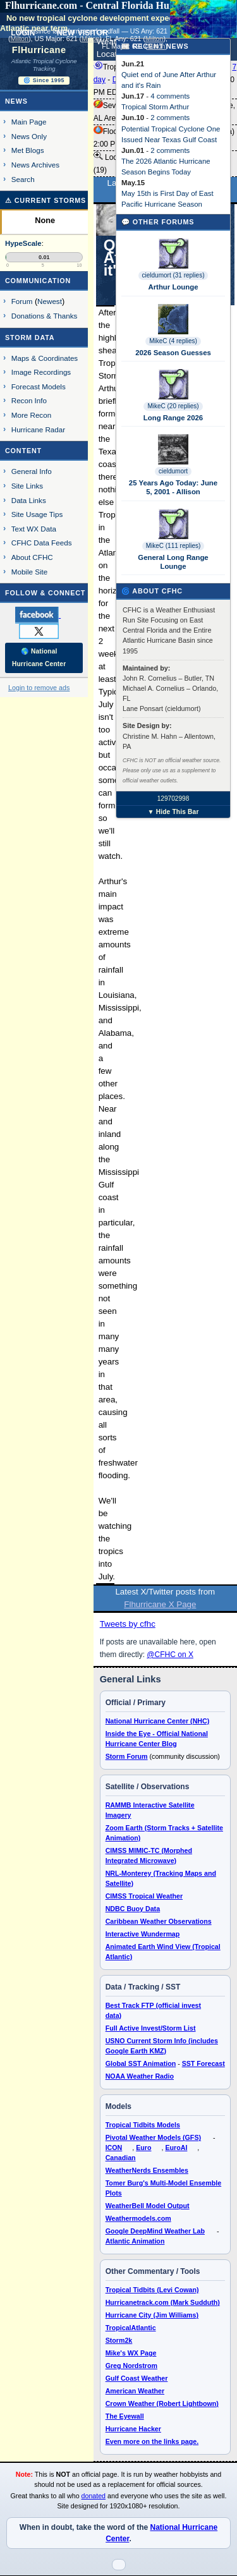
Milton (19, 38)
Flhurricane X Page (160, 1604)
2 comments (170, 117)
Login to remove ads (39, 687)
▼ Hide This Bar (172, 811)
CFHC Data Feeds (41, 542)
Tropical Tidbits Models (143, 2125)
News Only (29, 136)
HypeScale (23, 243)
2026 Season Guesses (173, 352)
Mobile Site (29, 572)
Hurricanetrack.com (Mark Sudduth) (163, 2302)
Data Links (28, 500)
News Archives (35, 165)
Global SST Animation (141, 2063)
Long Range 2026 (173, 418)
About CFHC (32, 557)
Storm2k (119, 2340)
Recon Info (29, 400)
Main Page (29, 122)
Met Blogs (27, 150)
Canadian (121, 2157)
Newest (49, 301)
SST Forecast (203, 2063)
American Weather (135, 2391)
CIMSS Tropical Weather (144, 1896)
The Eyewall (125, 2416)
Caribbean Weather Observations (159, 1921)
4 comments (170, 96)
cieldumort (173, 471)
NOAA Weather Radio (140, 2076)
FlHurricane (39, 50)
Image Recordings (41, 372)
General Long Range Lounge (173, 562)
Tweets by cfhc (127, 1624)
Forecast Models (38, 386)
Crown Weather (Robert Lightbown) (162, 2403)
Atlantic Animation (135, 2241)
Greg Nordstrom (131, 2365)
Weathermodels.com (138, 2218)
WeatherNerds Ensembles (147, 2170)
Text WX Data (33, 529)
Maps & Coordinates (44, 358)
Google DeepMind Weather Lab (155, 2231)
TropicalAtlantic (131, 2327)
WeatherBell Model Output (148, 2205)
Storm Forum (127, 1756)
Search (23, 179)
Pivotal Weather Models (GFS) (153, 2137)
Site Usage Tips (37, 514)
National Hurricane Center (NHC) (158, 1721)
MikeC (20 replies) (172, 406)
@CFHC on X (170, 1654)
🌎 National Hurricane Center (39, 657)
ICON (114, 2147)
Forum (22, 301)
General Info (31, 471)
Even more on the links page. (152, 2441)
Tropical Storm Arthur (155, 107)
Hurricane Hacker (133, 2429)
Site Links (27, 486)
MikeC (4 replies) (173, 340)
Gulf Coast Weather (137, 2378)
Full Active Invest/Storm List (151, 2028)
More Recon (31, 415)
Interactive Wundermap (143, 1934)
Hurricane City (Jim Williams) (152, 2315)
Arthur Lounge (173, 287)
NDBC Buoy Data (133, 1908)
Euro (143, 2147)
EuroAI (176, 2147)
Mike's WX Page (131, 2353)
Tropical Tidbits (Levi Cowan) (152, 2289)
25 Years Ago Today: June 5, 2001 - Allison (173, 487)
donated (94, 2496)
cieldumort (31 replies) (173, 275)
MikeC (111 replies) (173, 545)
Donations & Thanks (44, 316)
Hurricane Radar (38, 429)
